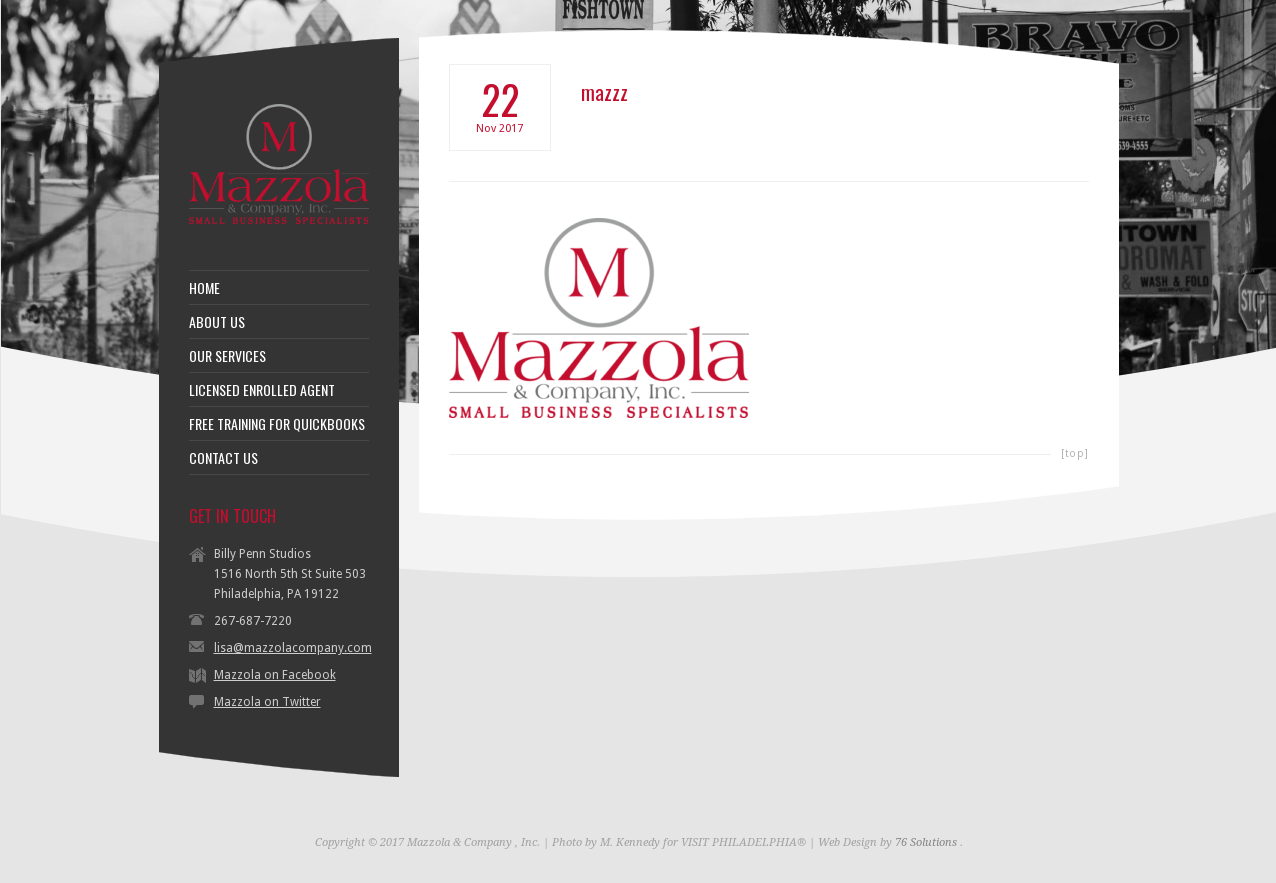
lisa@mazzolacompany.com (293, 648)
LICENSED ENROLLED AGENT (262, 390)
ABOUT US (217, 322)
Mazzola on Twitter (267, 702)
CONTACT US (223, 458)
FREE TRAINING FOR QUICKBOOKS (277, 424)
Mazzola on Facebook (275, 675)
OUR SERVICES (227, 356)
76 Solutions (926, 842)
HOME (204, 288)
